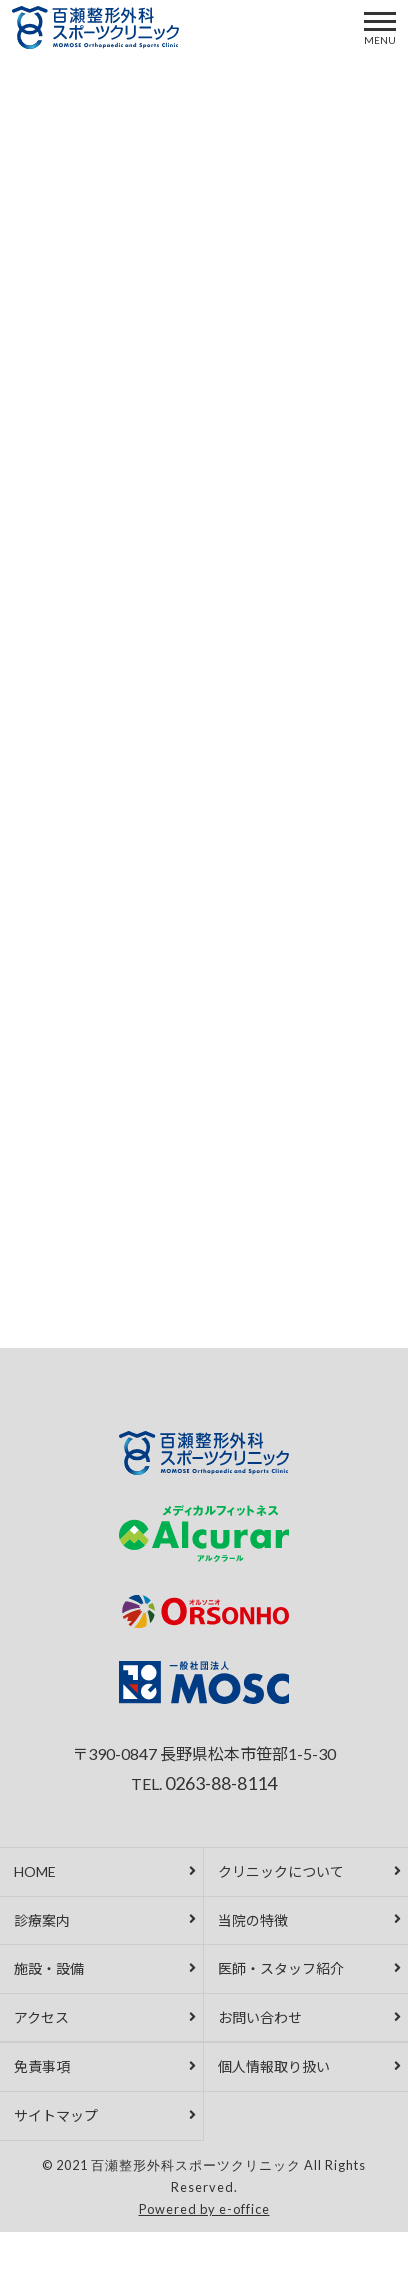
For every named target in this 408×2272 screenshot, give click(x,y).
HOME (35, 1871)
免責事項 (42, 2066)
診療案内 (42, 1920)
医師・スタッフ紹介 (281, 1968)
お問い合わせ (260, 2017)
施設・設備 (49, 1968)
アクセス (41, 2017)
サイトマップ (56, 2115)
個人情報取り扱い (274, 2066)
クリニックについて (281, 1871)
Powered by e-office (204, 2209)
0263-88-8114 (221, 1783)
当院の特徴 (253, 1920)
